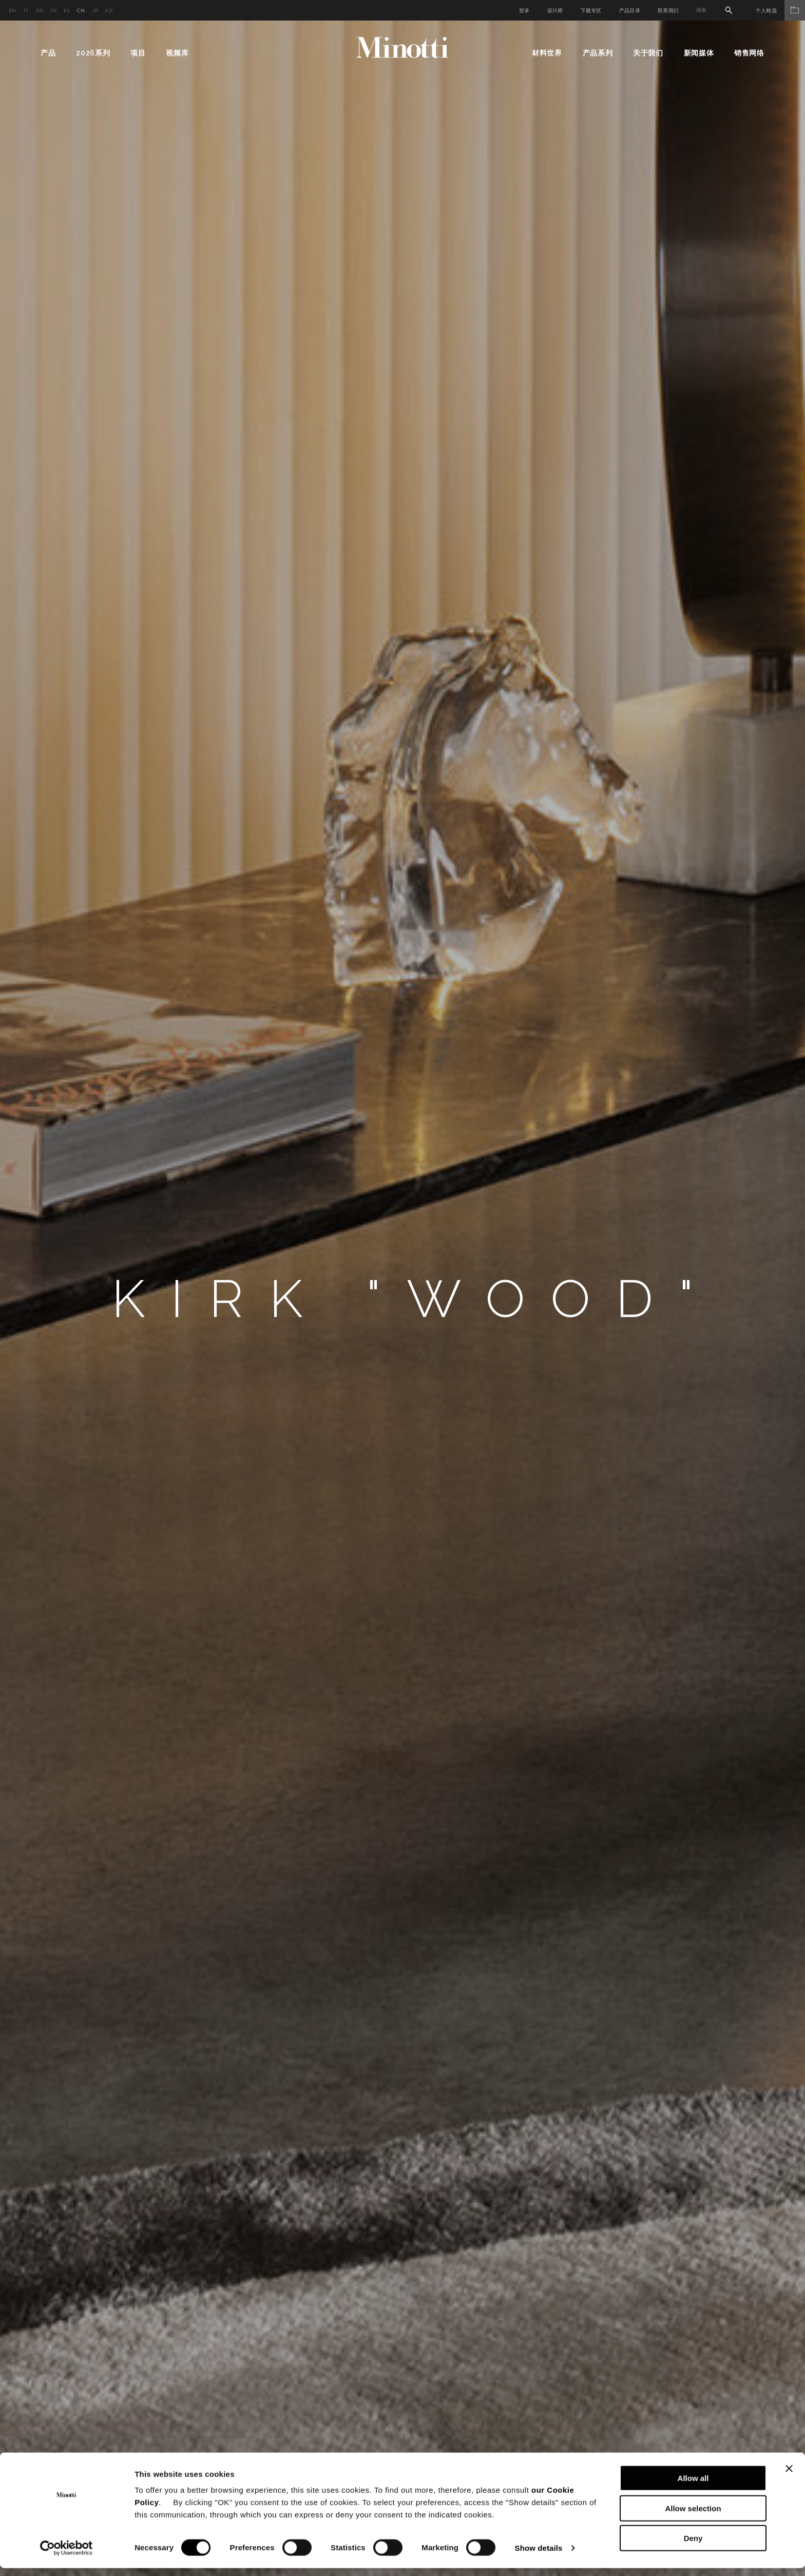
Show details (539, 2555)
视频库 (177, 53)
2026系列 (93, 53)
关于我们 (648, 53)
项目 (137, 53)
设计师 (555, 10)
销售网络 (749, 53)
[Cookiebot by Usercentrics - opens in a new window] (66, 2556)
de (39, 10)
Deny (693, 2546)
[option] (402, 1298)
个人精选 (780, 11)
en (12, 10)
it (26, 10)
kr (108, 10)
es (67, 10)
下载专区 (591, 10)
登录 (524, 10)
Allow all (693, 2486)
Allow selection (693, 2516)
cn (81, 10)
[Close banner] (789, 2476)
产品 (48, 53)
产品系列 (598, 53)
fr (53, 10)
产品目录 (629, 10)
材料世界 (547, 53)
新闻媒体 (699, 53)
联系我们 (668, 10)
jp (95, 10)
